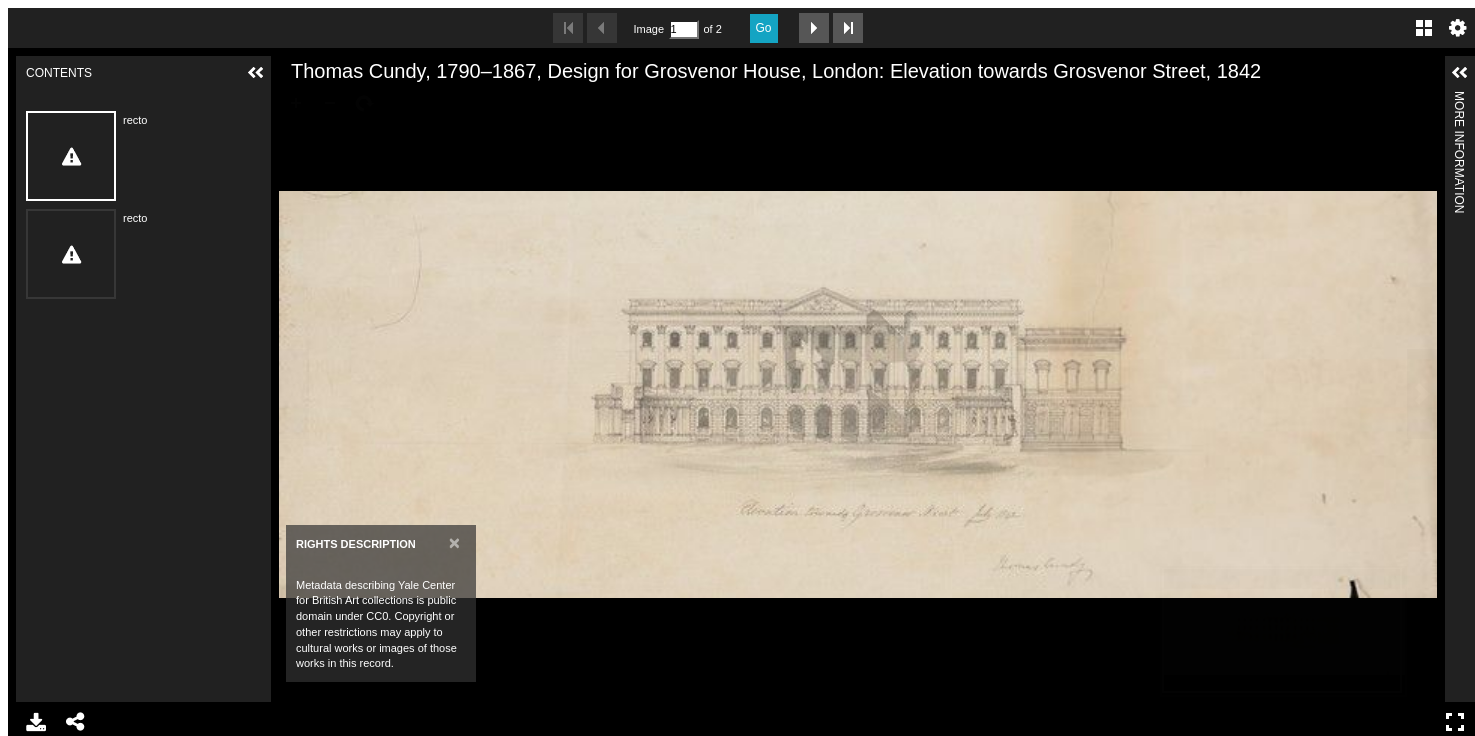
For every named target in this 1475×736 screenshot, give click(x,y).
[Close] (454, 542)
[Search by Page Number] (684, 29)
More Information (1459, 99)
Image (649, 29)
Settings (1458, 28)
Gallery (1424, 28)
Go (764, 28)
